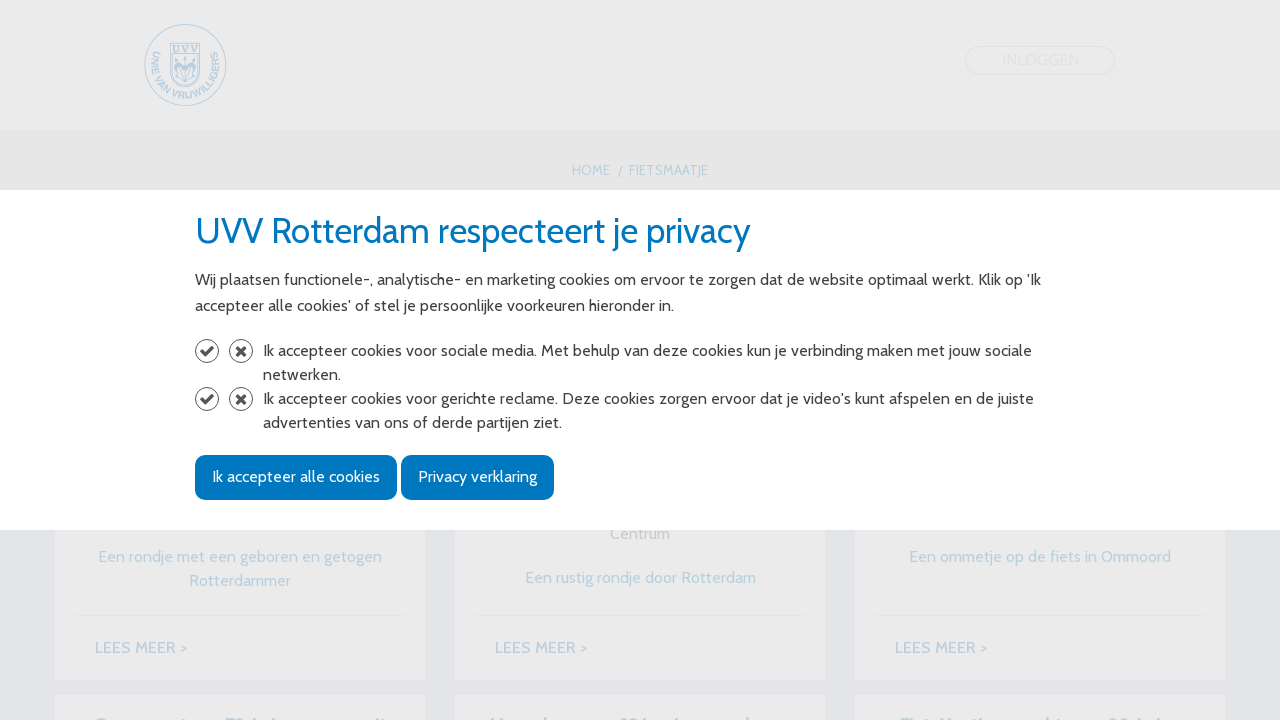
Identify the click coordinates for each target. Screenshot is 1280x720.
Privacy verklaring (477, 476)
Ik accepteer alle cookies (296, 476)
